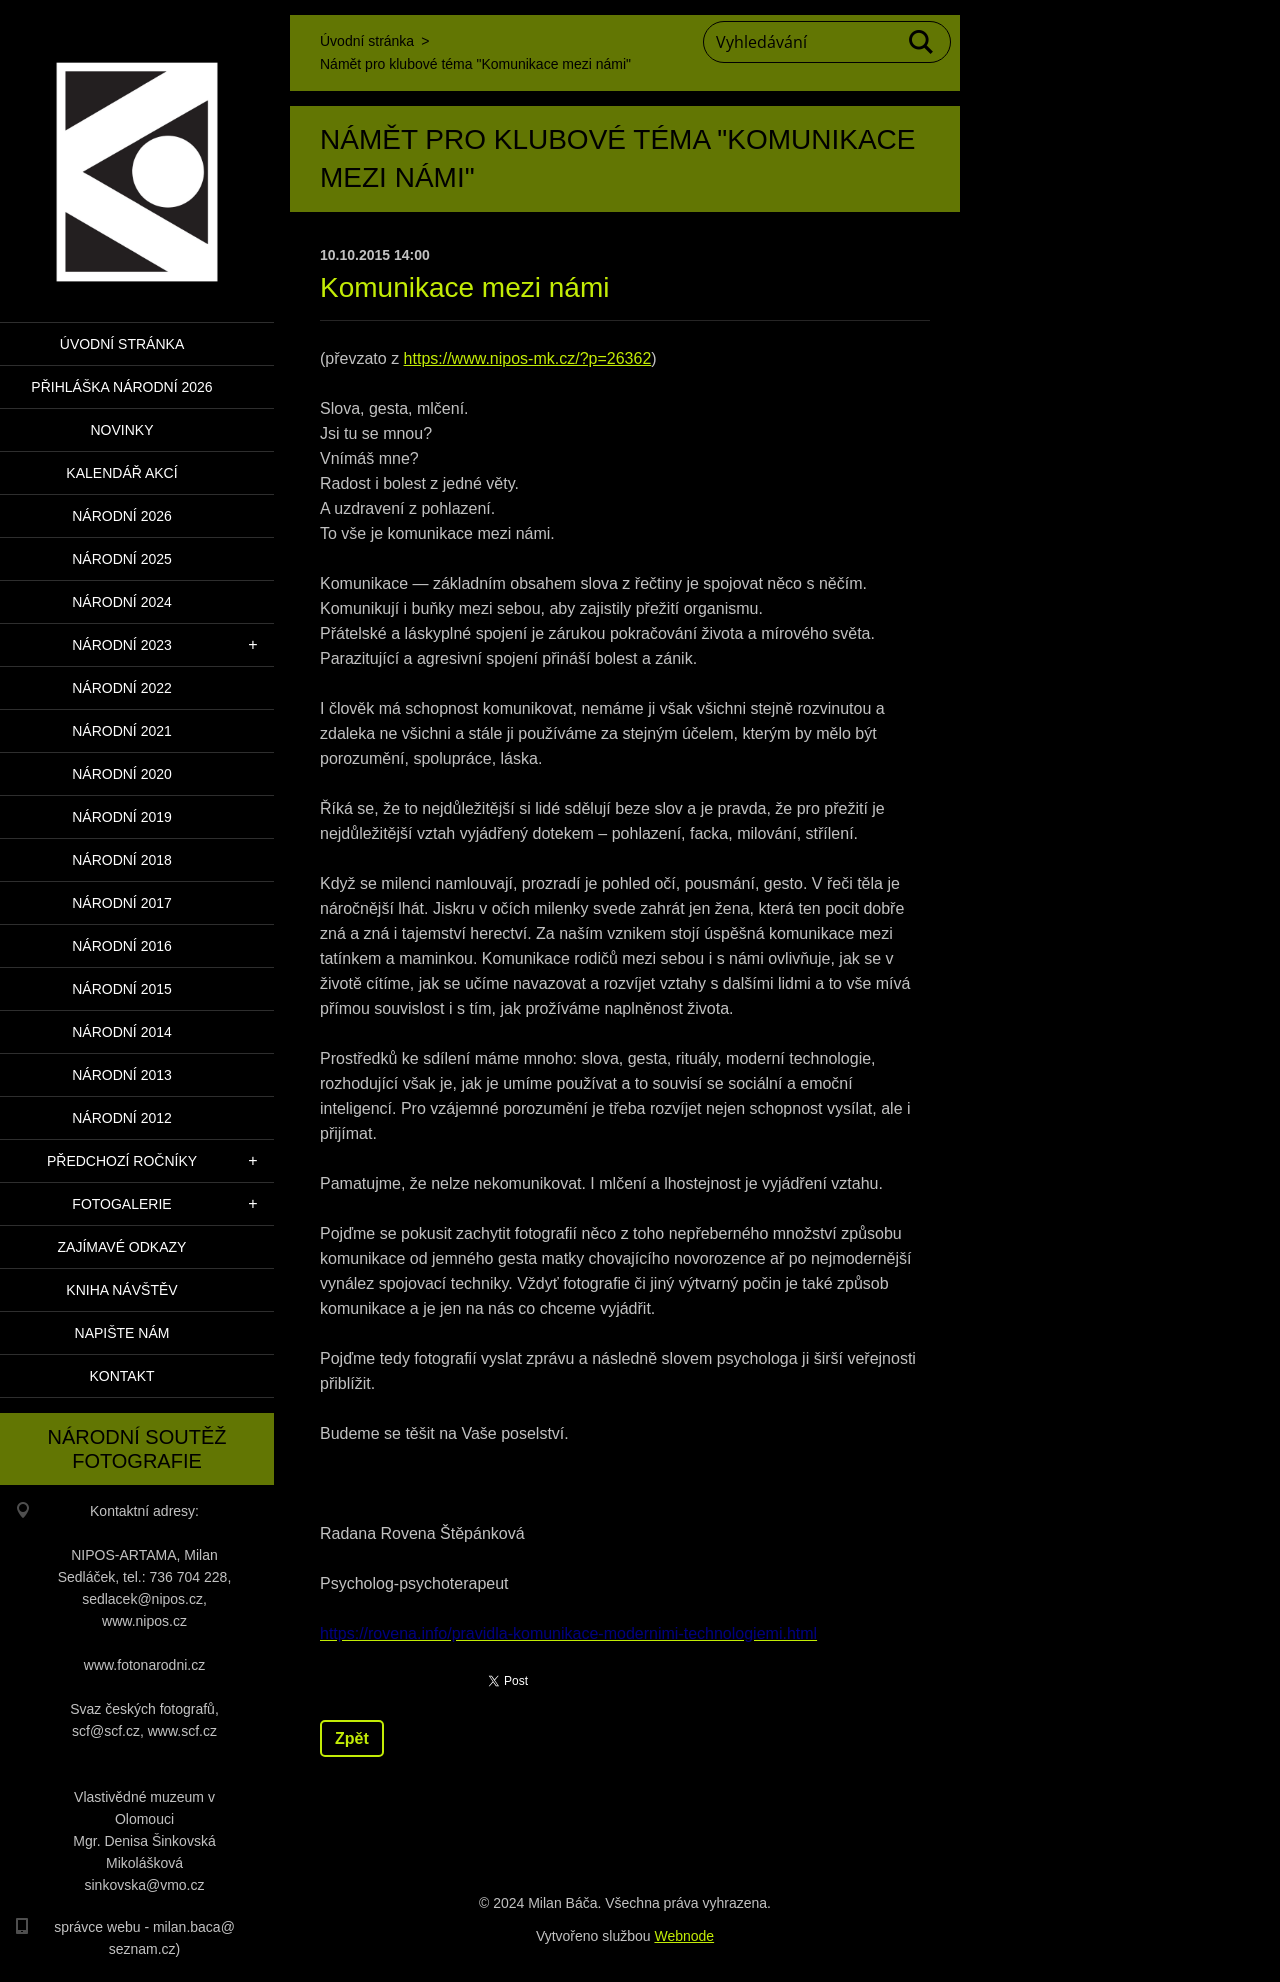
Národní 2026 (122, 516)
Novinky (121, 430)
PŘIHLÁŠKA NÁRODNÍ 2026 (121, 387)
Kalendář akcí (121, 473)
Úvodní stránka (122, 344)
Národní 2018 (122, 860)
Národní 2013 (122, 1075)
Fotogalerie (121, 1204)
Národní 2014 (122, 1032)
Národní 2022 (122, 688)
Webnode (684, 1936)
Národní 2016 (122, 946)
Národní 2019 (122, 817)
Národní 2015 (122, 989)
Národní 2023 (122, 645)
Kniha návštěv (121, 1290)
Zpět (352, 1738)
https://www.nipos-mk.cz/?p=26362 (528, 358)
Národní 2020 (122, 774)
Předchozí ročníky (122, 1161)
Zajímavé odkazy (122, 1247)
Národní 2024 (122, 602)
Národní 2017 (122, 903)
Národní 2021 (122, 731)
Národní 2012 (122, 1118)
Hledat (922, 42)
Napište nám (122, 1333)
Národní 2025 (122, 559)
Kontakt (121, 1376)
